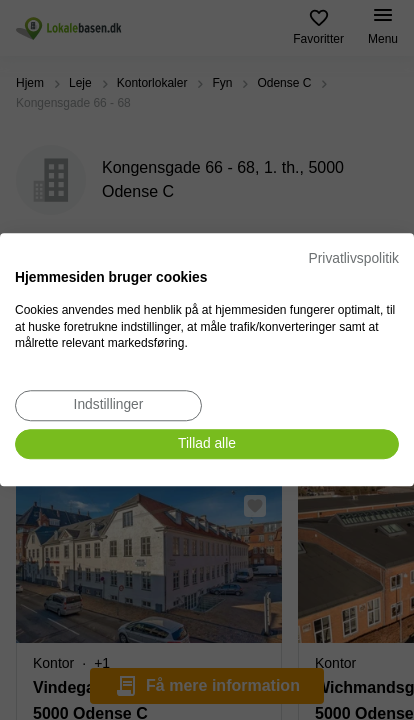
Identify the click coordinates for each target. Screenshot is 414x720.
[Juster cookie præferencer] (108, 405)
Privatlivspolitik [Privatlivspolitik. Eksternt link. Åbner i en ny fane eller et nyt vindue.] (354, 258)
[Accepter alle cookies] (207, 444)
